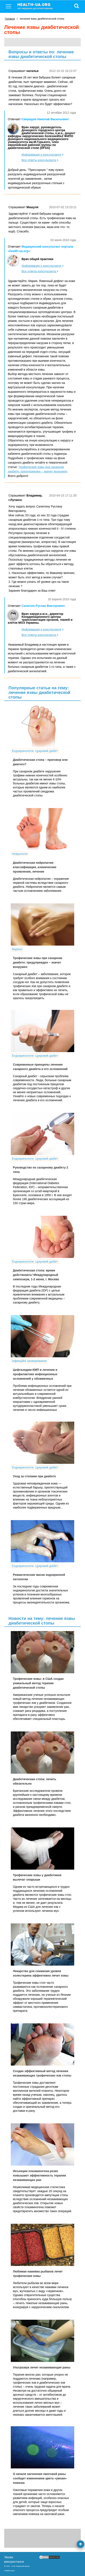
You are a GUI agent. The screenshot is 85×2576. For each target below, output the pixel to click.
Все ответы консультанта (40, 160)
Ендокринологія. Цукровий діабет (35, 751)
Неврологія (19, 854)
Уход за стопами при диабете (34, 1476)
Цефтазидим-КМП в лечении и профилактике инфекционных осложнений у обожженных (35, 1374)
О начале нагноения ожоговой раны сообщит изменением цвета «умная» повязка (40, 2478)
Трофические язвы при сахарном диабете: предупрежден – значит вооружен (37, 962)
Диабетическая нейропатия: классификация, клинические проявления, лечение (34, 867)
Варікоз (17, 949)
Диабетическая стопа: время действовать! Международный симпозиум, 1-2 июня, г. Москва (36, 1275)
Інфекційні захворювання (29, 1361)
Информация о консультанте (43, 154)
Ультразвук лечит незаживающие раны (41, 2367)
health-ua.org (38, 5)
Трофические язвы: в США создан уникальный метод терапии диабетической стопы (38, 1683)
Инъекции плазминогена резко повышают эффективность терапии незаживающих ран (39, 2175)
